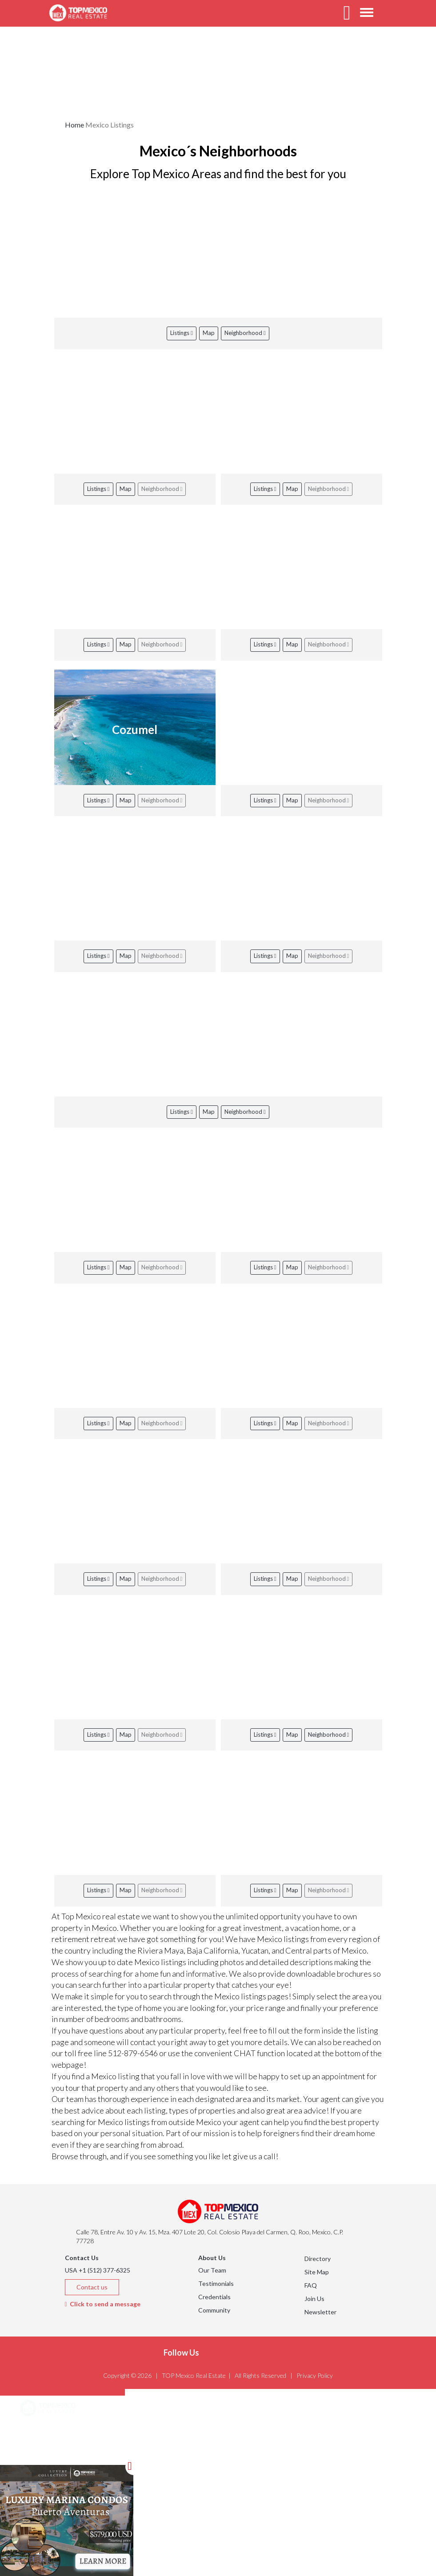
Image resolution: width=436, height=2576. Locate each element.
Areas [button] (39, 2431)
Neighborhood (245, 332)
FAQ (310, 2285)
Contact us (92, 2287)
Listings (181, 332)
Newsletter (320, 2312)
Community (214, 2310)
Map (209, 332)
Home (74, 124)
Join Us (314, 2298)
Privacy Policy (314, 2375)
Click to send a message (102, 2304)
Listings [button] (42, 2453)
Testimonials (216, 2283)
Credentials (214, 2297)
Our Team (212, 2270)
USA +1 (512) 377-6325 (97, 2270)
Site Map (316, 2272)
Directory (317, 2258)
